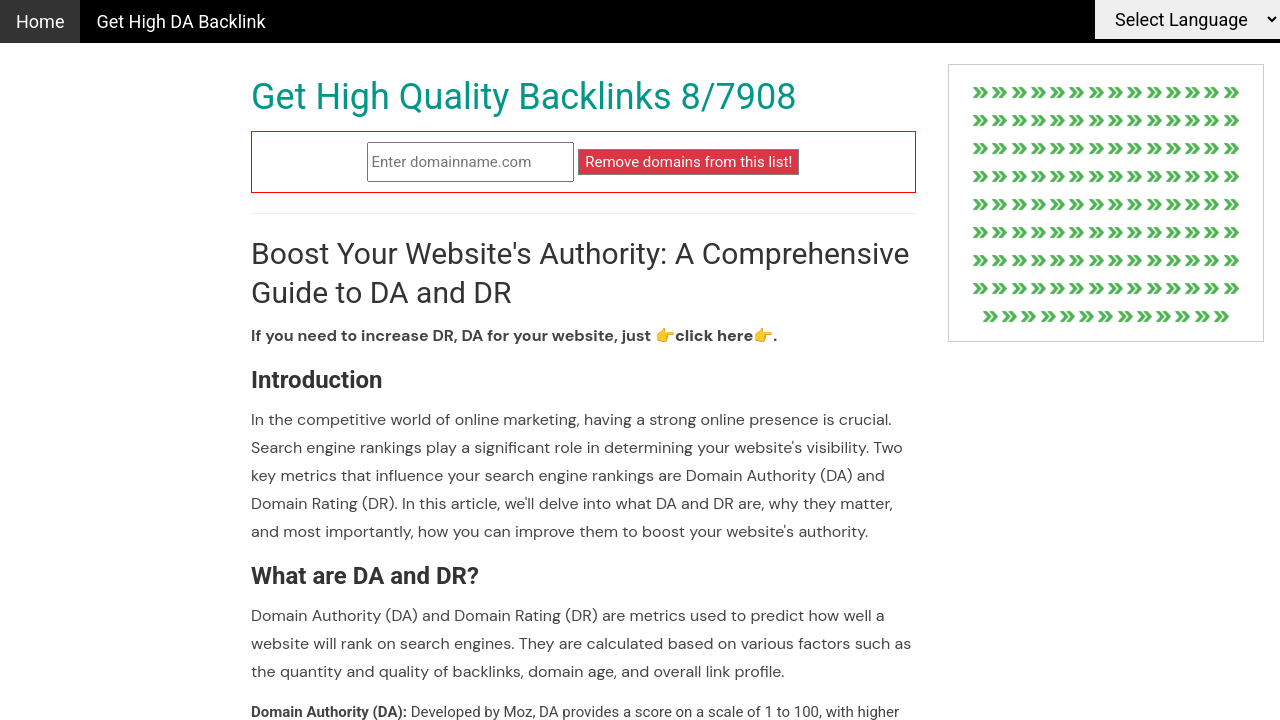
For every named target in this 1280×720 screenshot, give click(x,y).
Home (40, 21)
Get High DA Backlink (180, 21)
